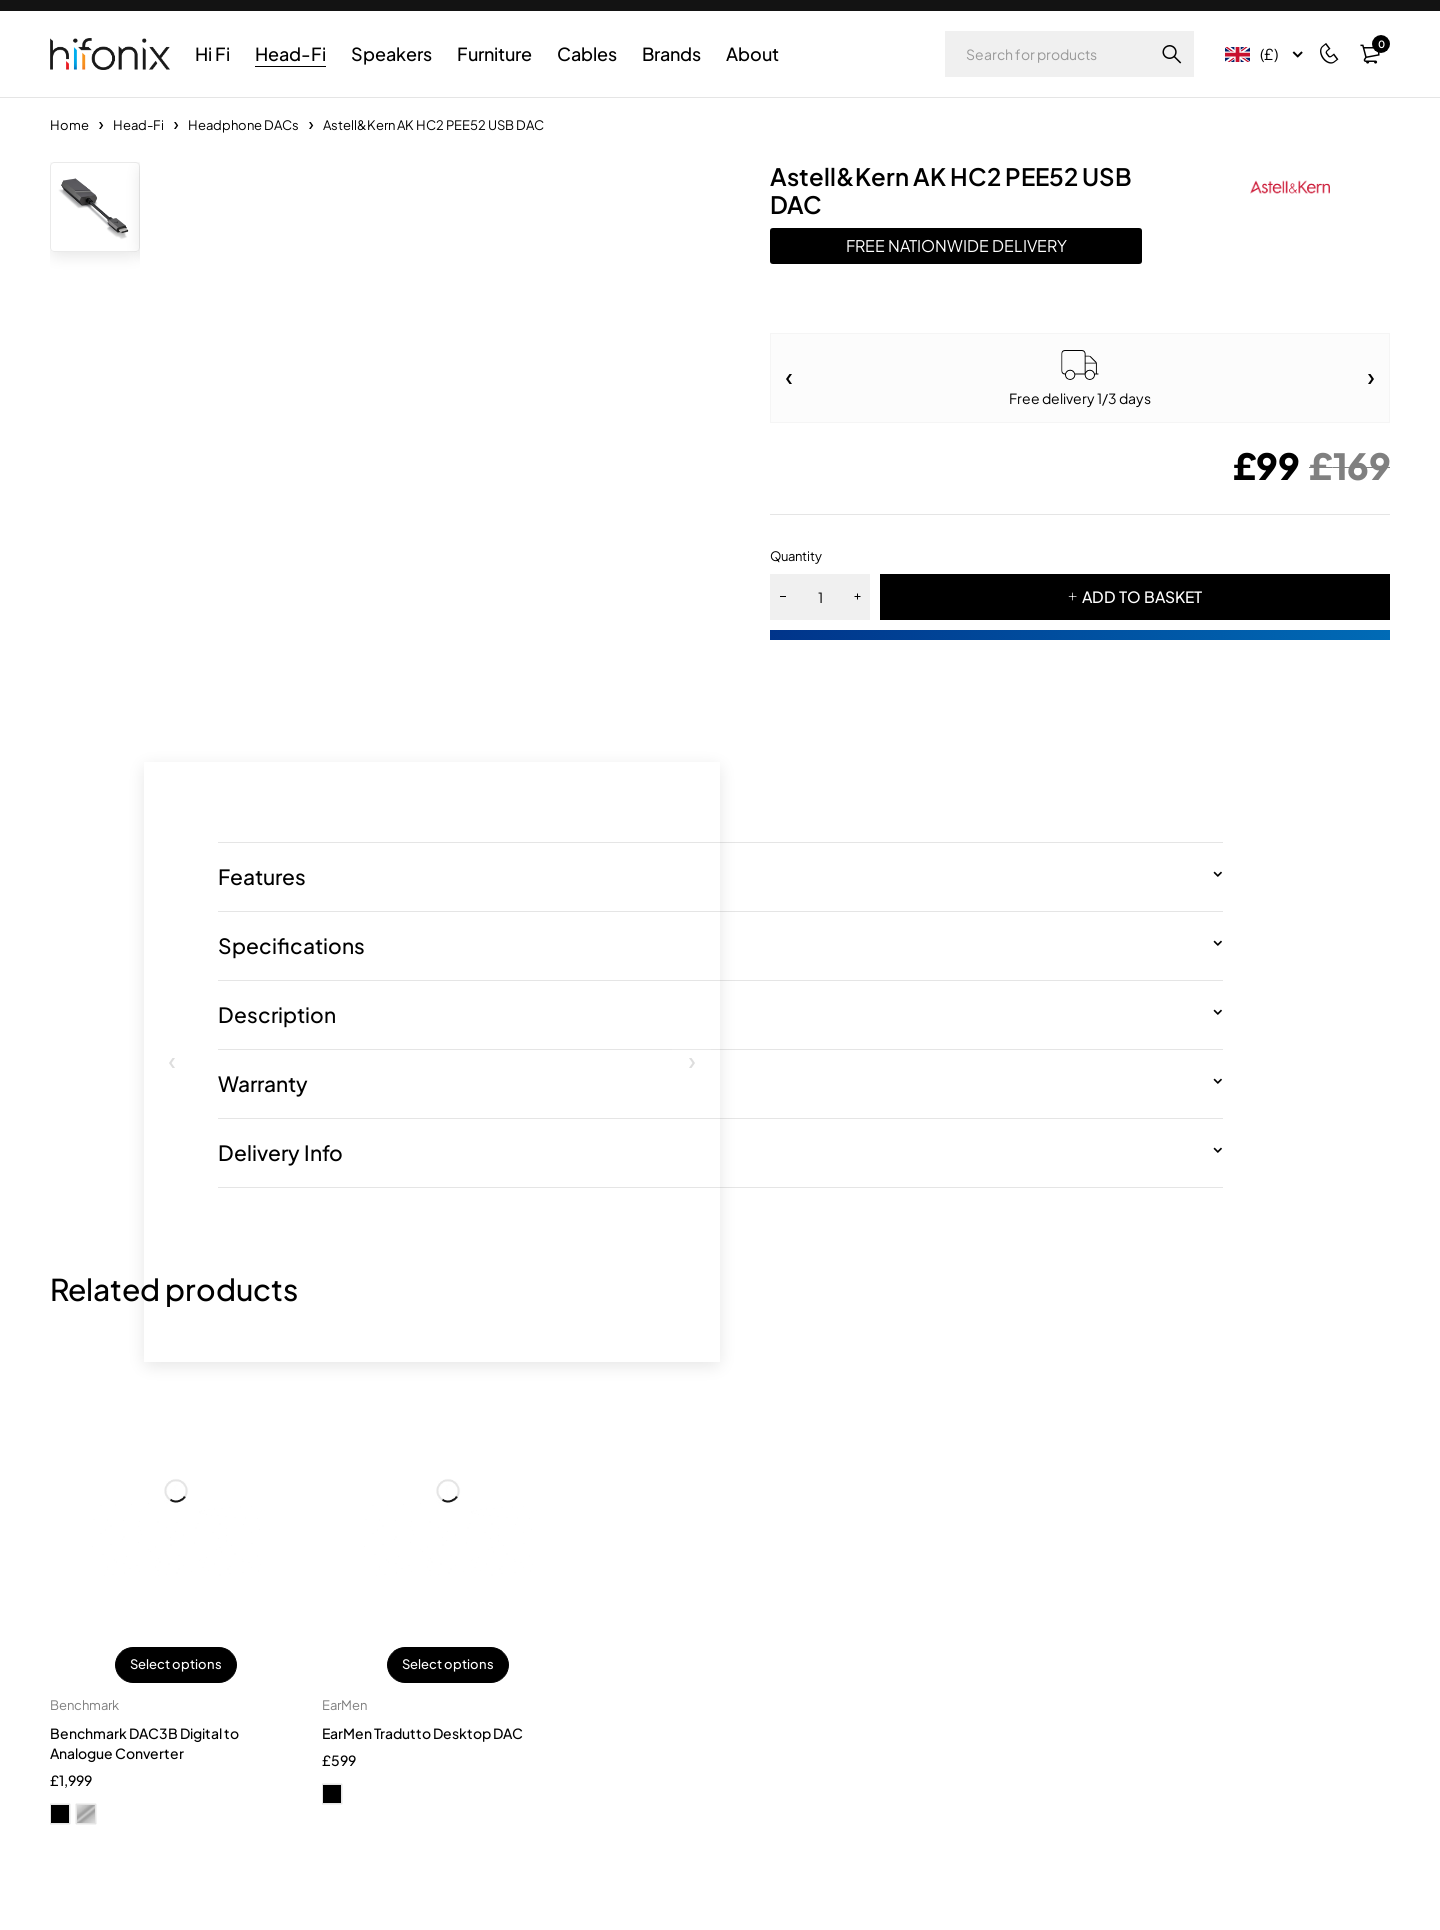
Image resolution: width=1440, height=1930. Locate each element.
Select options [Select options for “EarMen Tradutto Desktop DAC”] (448, 1666)
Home (69, 125)
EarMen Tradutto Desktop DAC (422, 1735)
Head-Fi (138, 125)
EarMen (344, 1707)
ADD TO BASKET (1142, 596)
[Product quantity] (820, 597)
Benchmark (84, 1707)
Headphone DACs (243, 125)
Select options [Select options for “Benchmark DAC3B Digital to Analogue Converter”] (176, 1666)
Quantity (796, 556)
